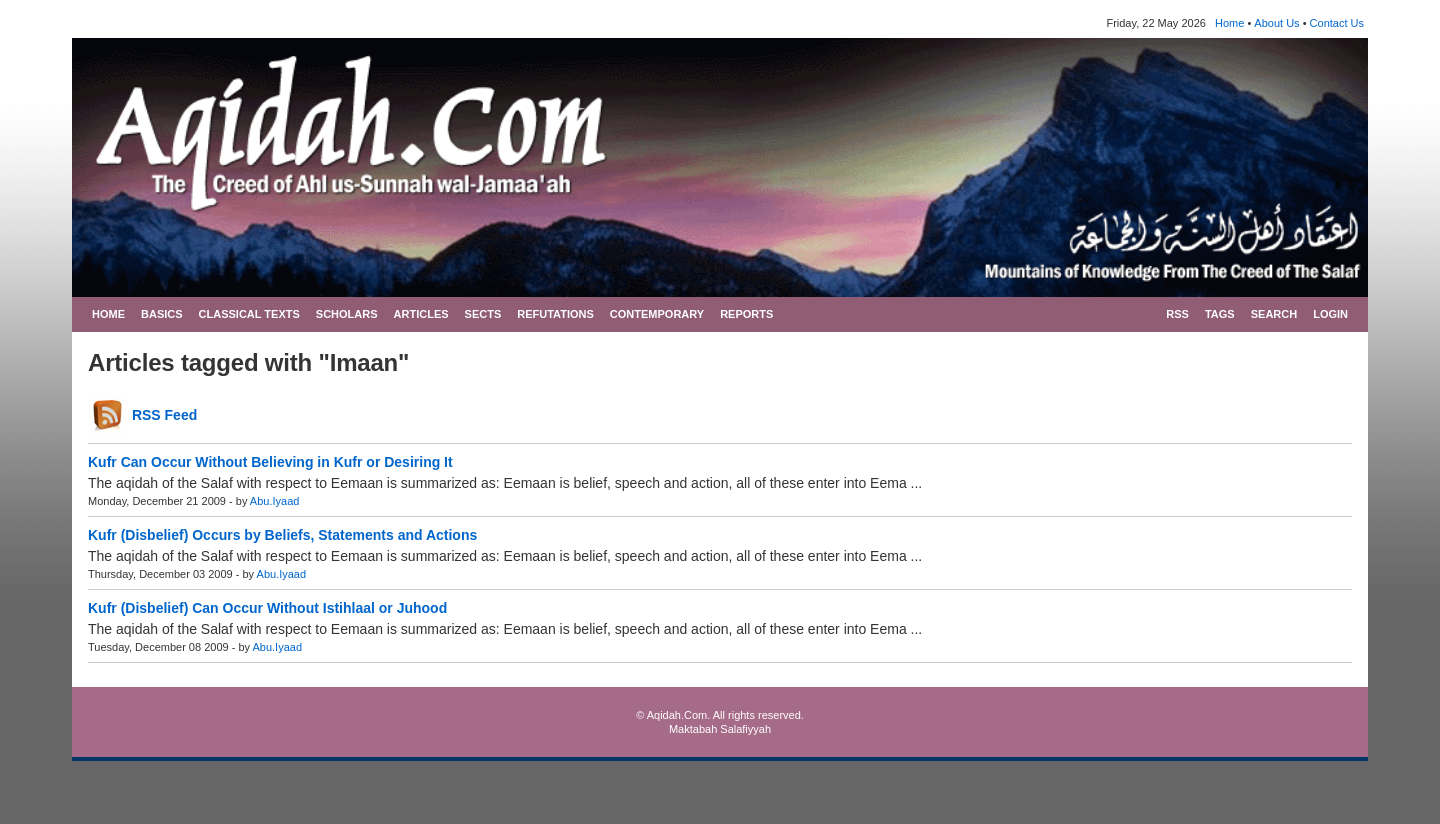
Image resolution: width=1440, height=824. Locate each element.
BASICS (162, 314)
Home (1229, 23)
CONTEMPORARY (657, 314)
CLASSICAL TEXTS (249, 314)
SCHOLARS (347, 314)
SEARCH (1274, 314)
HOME (108, 314)
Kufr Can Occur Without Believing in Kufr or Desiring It (270, 462)
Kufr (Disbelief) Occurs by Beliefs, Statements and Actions (282, 535)
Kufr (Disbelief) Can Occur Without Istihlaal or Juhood (267, 608)
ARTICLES (421, 314)
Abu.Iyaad (275, 501)
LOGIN (1330, 314)
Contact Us (1337, 23)
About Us (1276, 23)
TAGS (1220, 314)
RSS (1177, 314)
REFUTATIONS (555, 314)
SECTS (483, 314)
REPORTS (746, 314)
